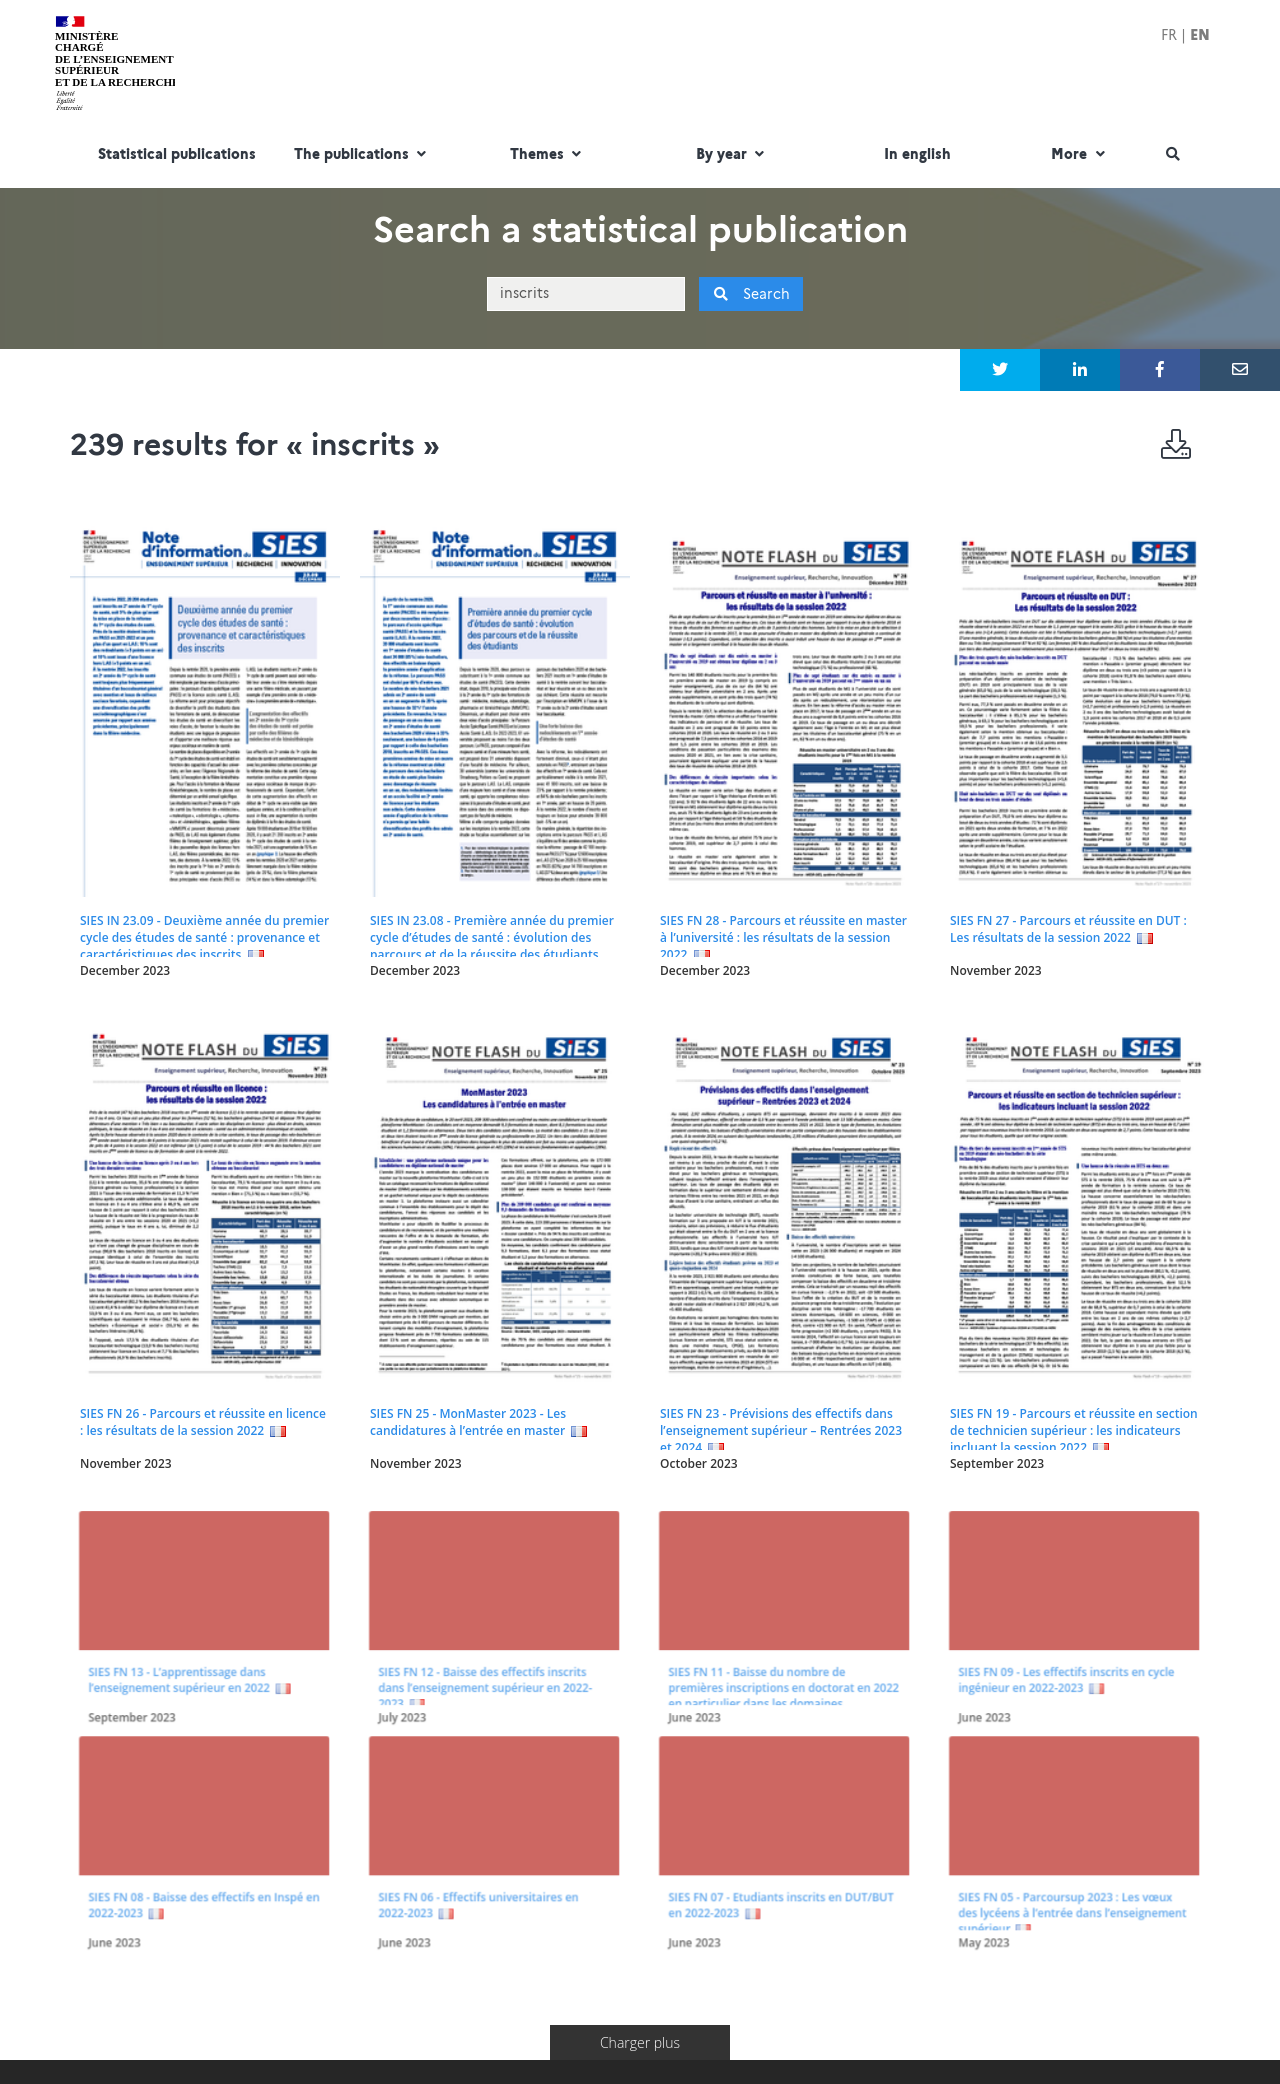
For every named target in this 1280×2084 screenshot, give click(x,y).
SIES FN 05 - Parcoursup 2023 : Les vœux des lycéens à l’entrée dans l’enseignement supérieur (1071, 1809)
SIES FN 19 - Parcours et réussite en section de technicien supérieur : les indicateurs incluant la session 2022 (1074, 1430)
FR (1169, 35)
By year (732, 155)
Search (751, 294)
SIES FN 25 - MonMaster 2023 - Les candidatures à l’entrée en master (468, 1422)
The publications (362, 155)
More (1080, 155)
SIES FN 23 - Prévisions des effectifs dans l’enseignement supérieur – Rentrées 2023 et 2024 (781, 1430)
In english (917, 155)
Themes (548, 155)
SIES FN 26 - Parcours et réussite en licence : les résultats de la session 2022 (203, 1422)
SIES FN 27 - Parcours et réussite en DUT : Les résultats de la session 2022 (1068, 929)
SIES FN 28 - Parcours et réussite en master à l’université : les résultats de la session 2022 (783, 937)
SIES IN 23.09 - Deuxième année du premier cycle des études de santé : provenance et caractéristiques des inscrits (204, 937)
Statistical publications (177, 155)
